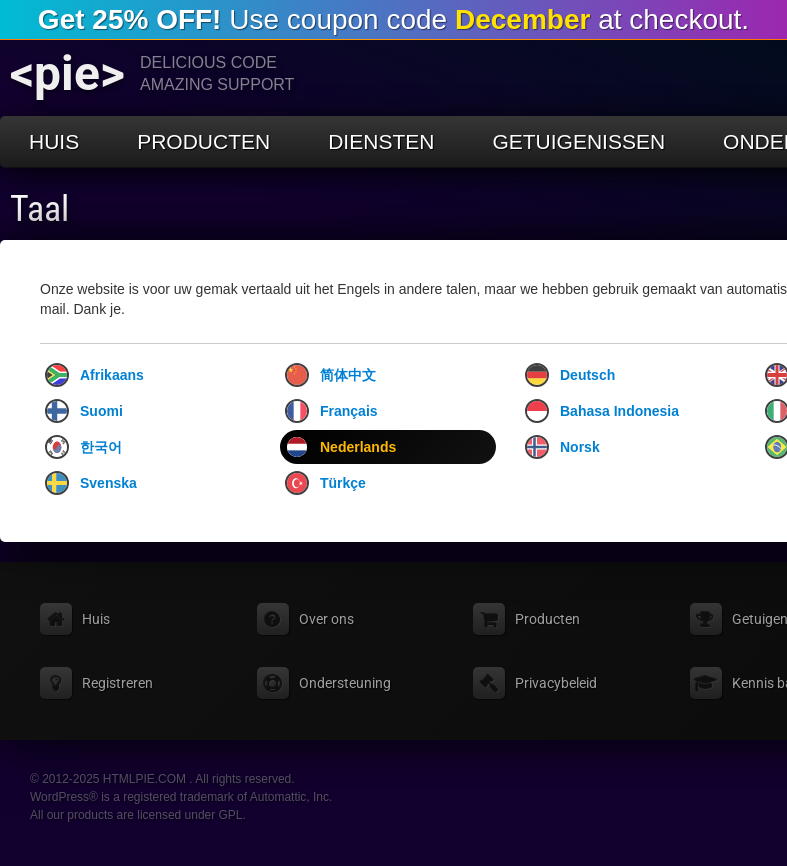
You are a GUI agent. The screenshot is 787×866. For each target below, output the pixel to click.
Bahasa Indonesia (602, 411)
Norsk (562, 447)
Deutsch (570, 375)
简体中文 (330, 375)
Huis (54, 141)
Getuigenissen (578, 141)
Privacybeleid (556, 683)
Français (331, 411)
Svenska (91, 483)
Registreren (117, 683)
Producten (203, 141)
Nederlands (340, 447)
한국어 (83, 447)
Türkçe (325, 483)
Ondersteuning (345, 683)
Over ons (326, 619)
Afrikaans (94, 375)
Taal (39, 209)
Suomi (84, 411)
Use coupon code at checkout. (393, 19)
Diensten (381, 141)
